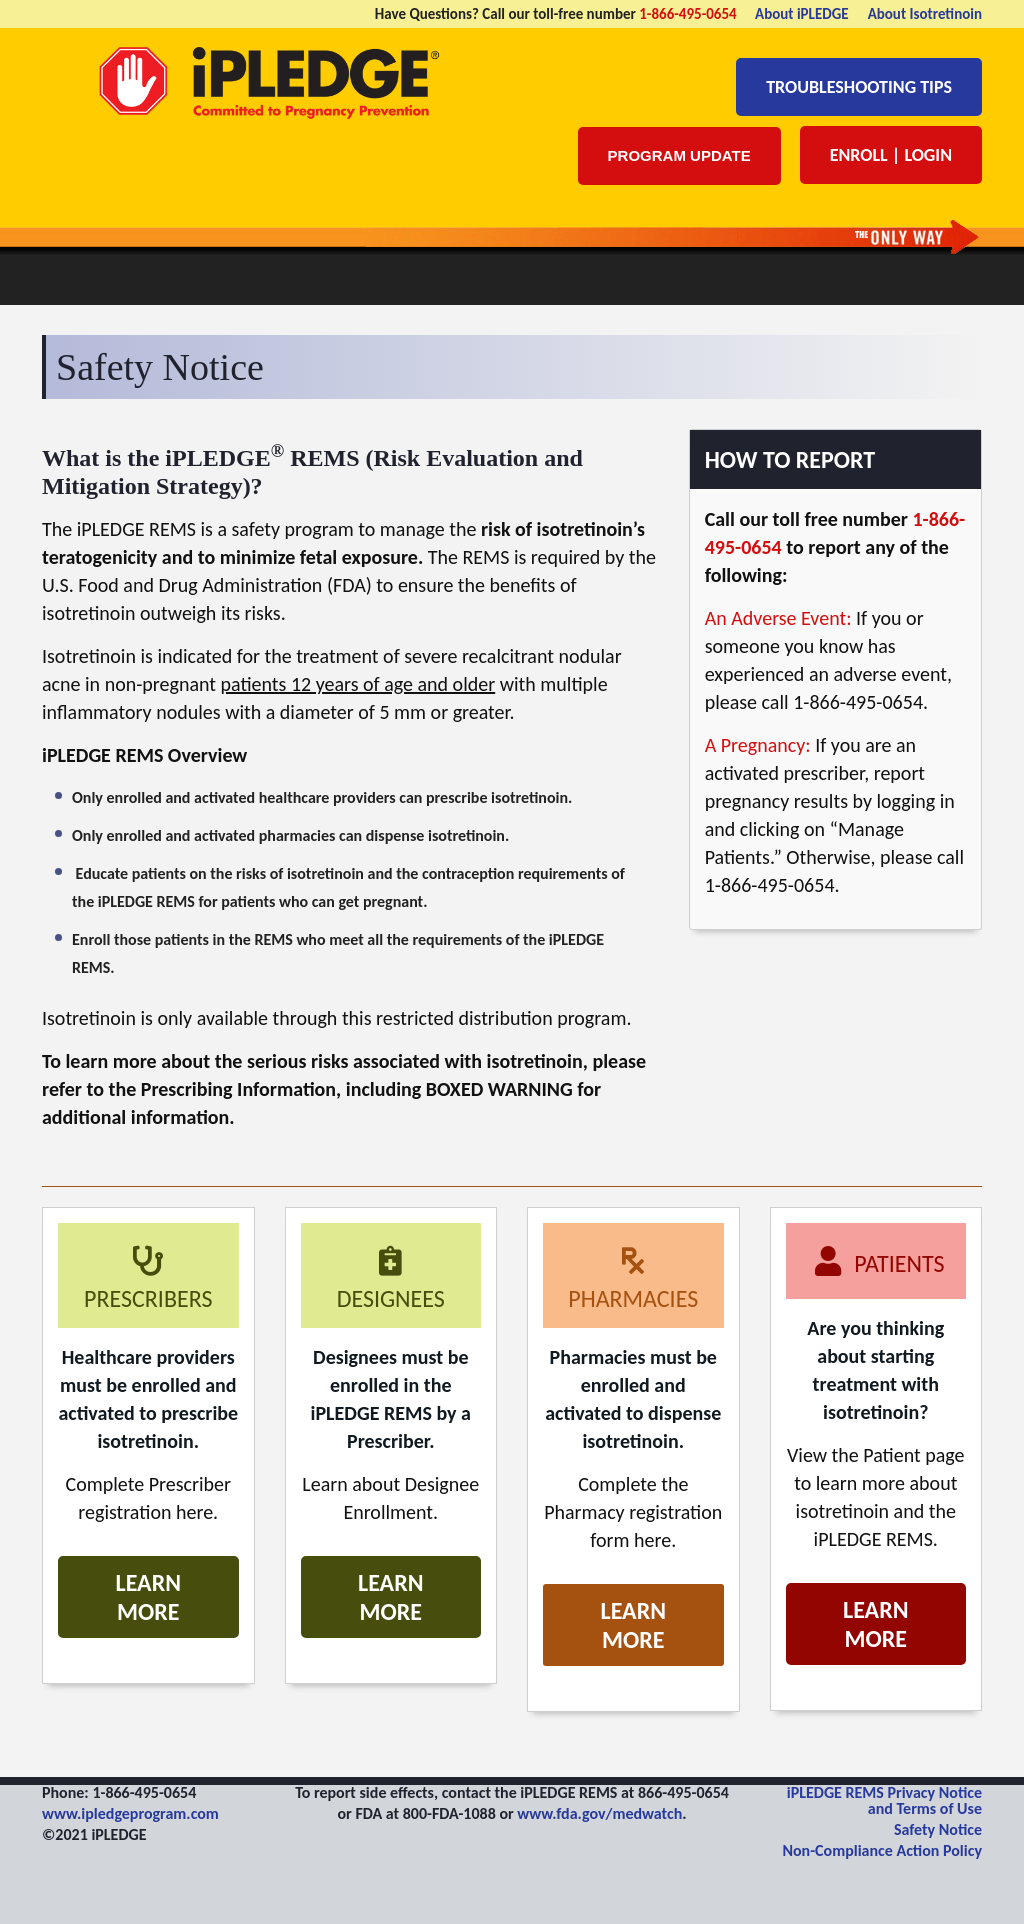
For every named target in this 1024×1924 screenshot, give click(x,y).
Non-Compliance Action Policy (882, 1850)
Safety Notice (938, 1829)
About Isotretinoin (925, 14)
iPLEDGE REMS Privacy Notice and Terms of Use (884, 1800)
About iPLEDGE (802, 14)
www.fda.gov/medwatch (599, 1813)
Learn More (148, 1597)
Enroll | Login (891, 155)
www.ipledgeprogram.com (130, 1813)
